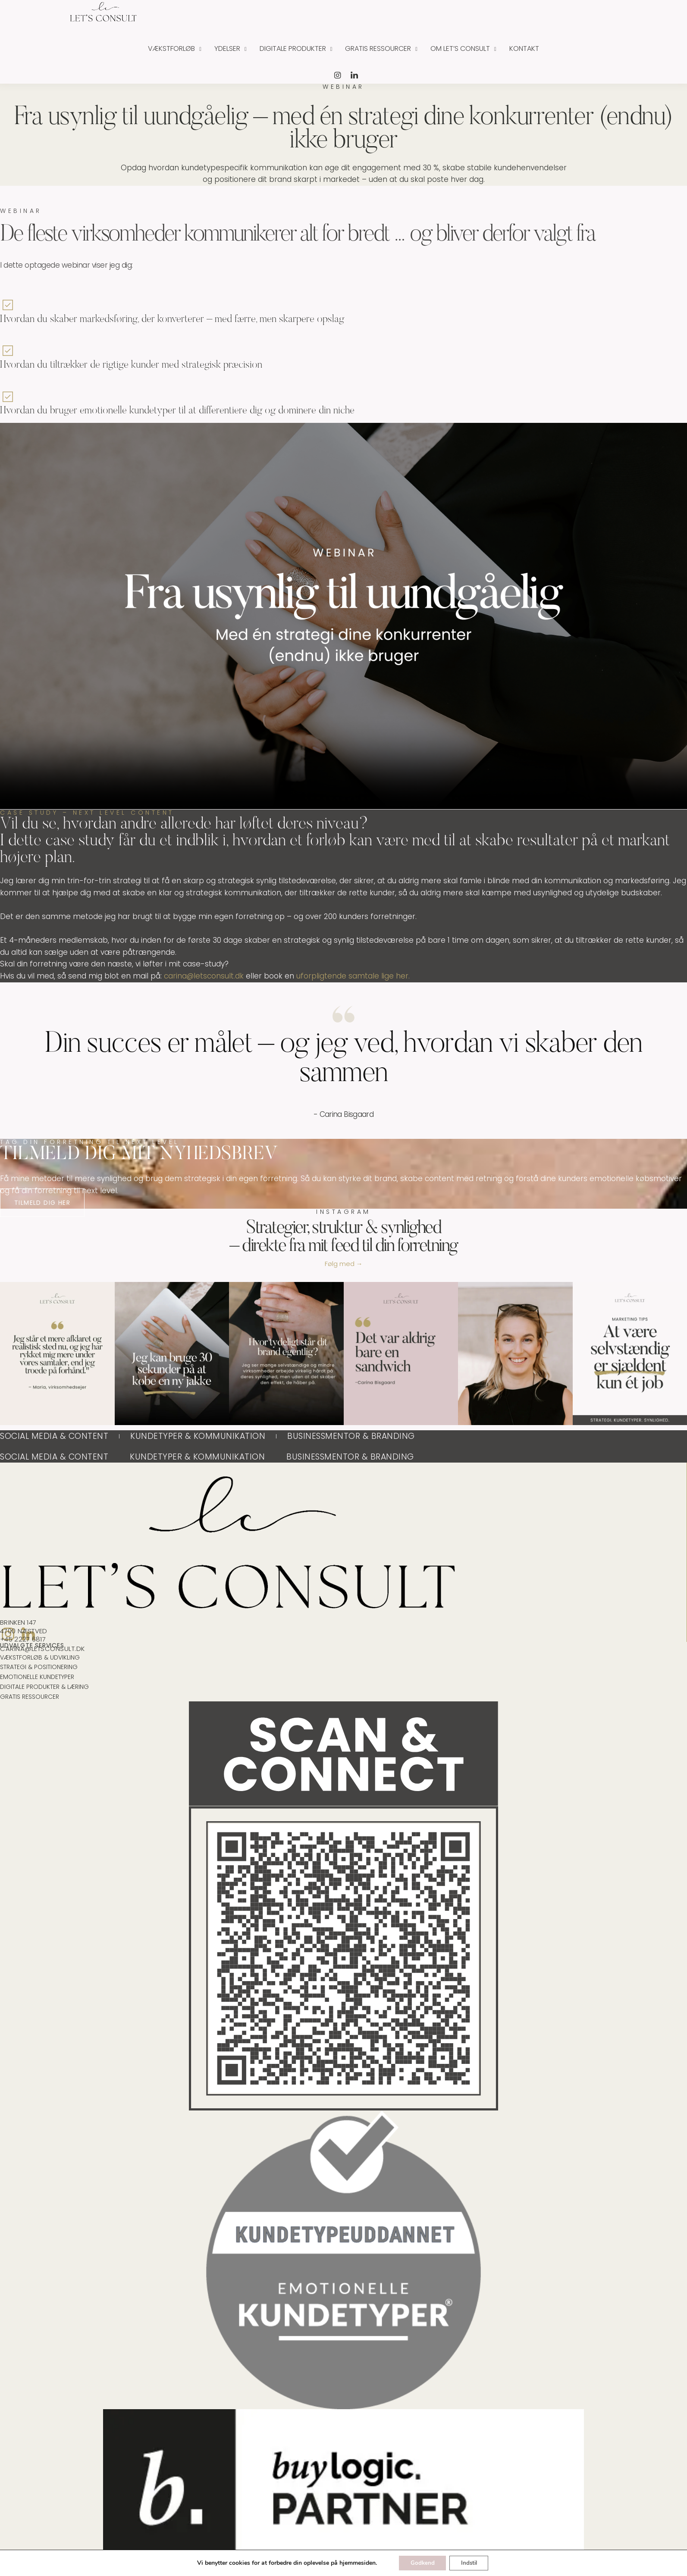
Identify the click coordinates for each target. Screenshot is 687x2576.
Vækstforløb (171, 48)
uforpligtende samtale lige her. (353, 976)
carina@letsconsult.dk (204, 976)
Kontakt (524, 48)
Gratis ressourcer (378, 48)
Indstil (470, 2562)
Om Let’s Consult (460, 48)
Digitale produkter (293, 48)
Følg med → (344, 1268)
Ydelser (227, 48)
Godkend (420, 2562)
